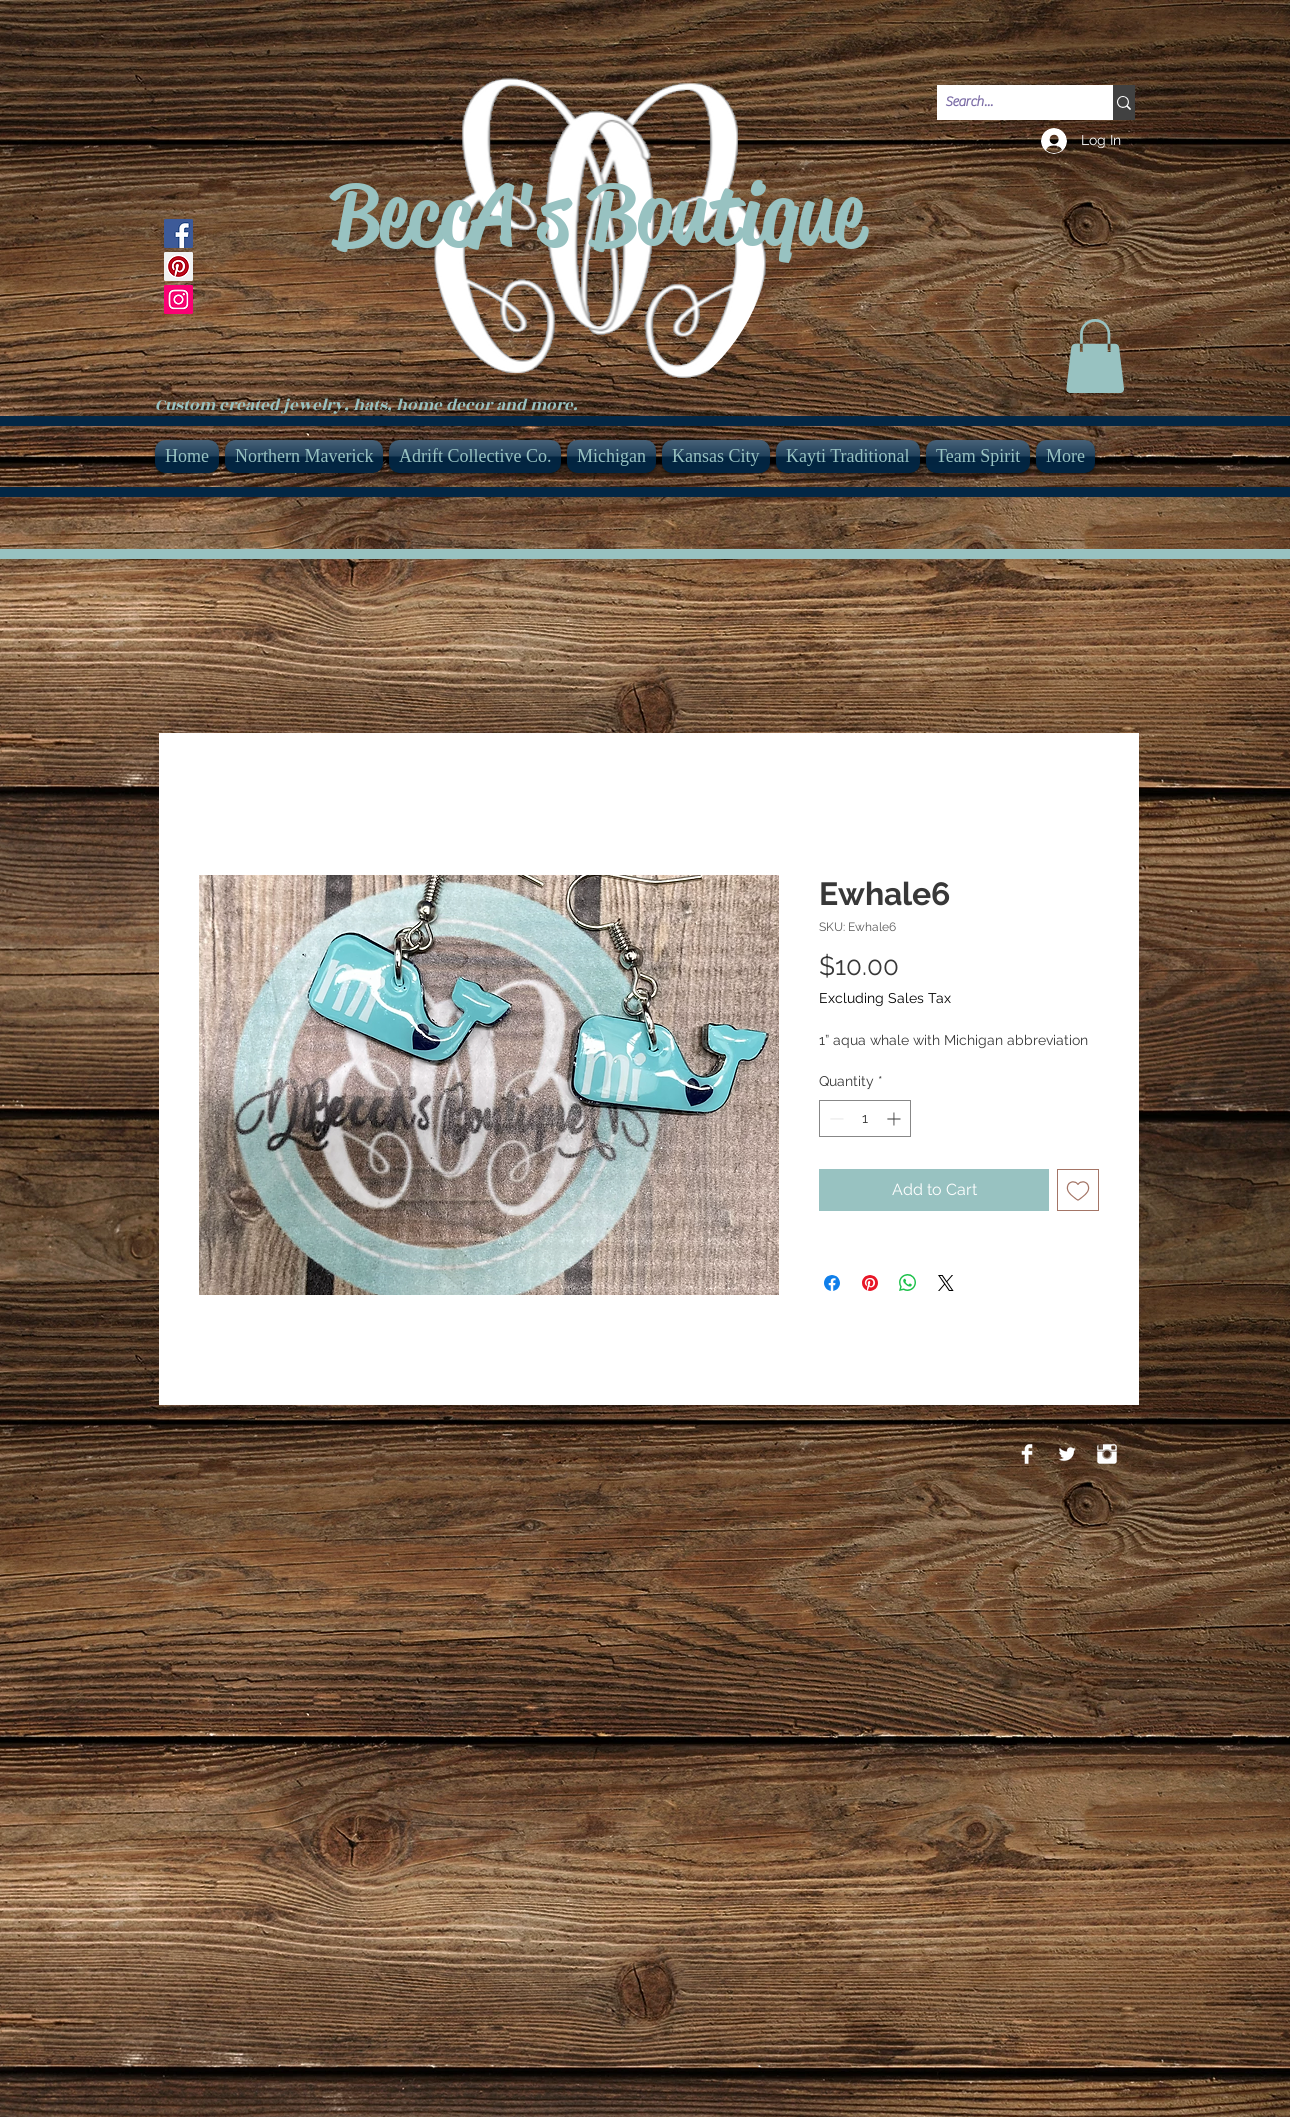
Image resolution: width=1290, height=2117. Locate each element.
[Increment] (895, 1118)
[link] (1095, 356)
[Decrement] (834, 1118)
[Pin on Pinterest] (870, 1283)
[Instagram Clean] (1107, 1454)
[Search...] (1008, 103)
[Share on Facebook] (832, 1283)
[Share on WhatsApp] (908, 1283)
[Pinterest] (178, 266)
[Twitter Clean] (1067, 1454)
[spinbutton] (865, 1118)
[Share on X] (946, 1283)
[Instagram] (178, 299)
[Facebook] (178, 233)
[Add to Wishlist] (1078, 1190)
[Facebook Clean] (1027, 1454)
